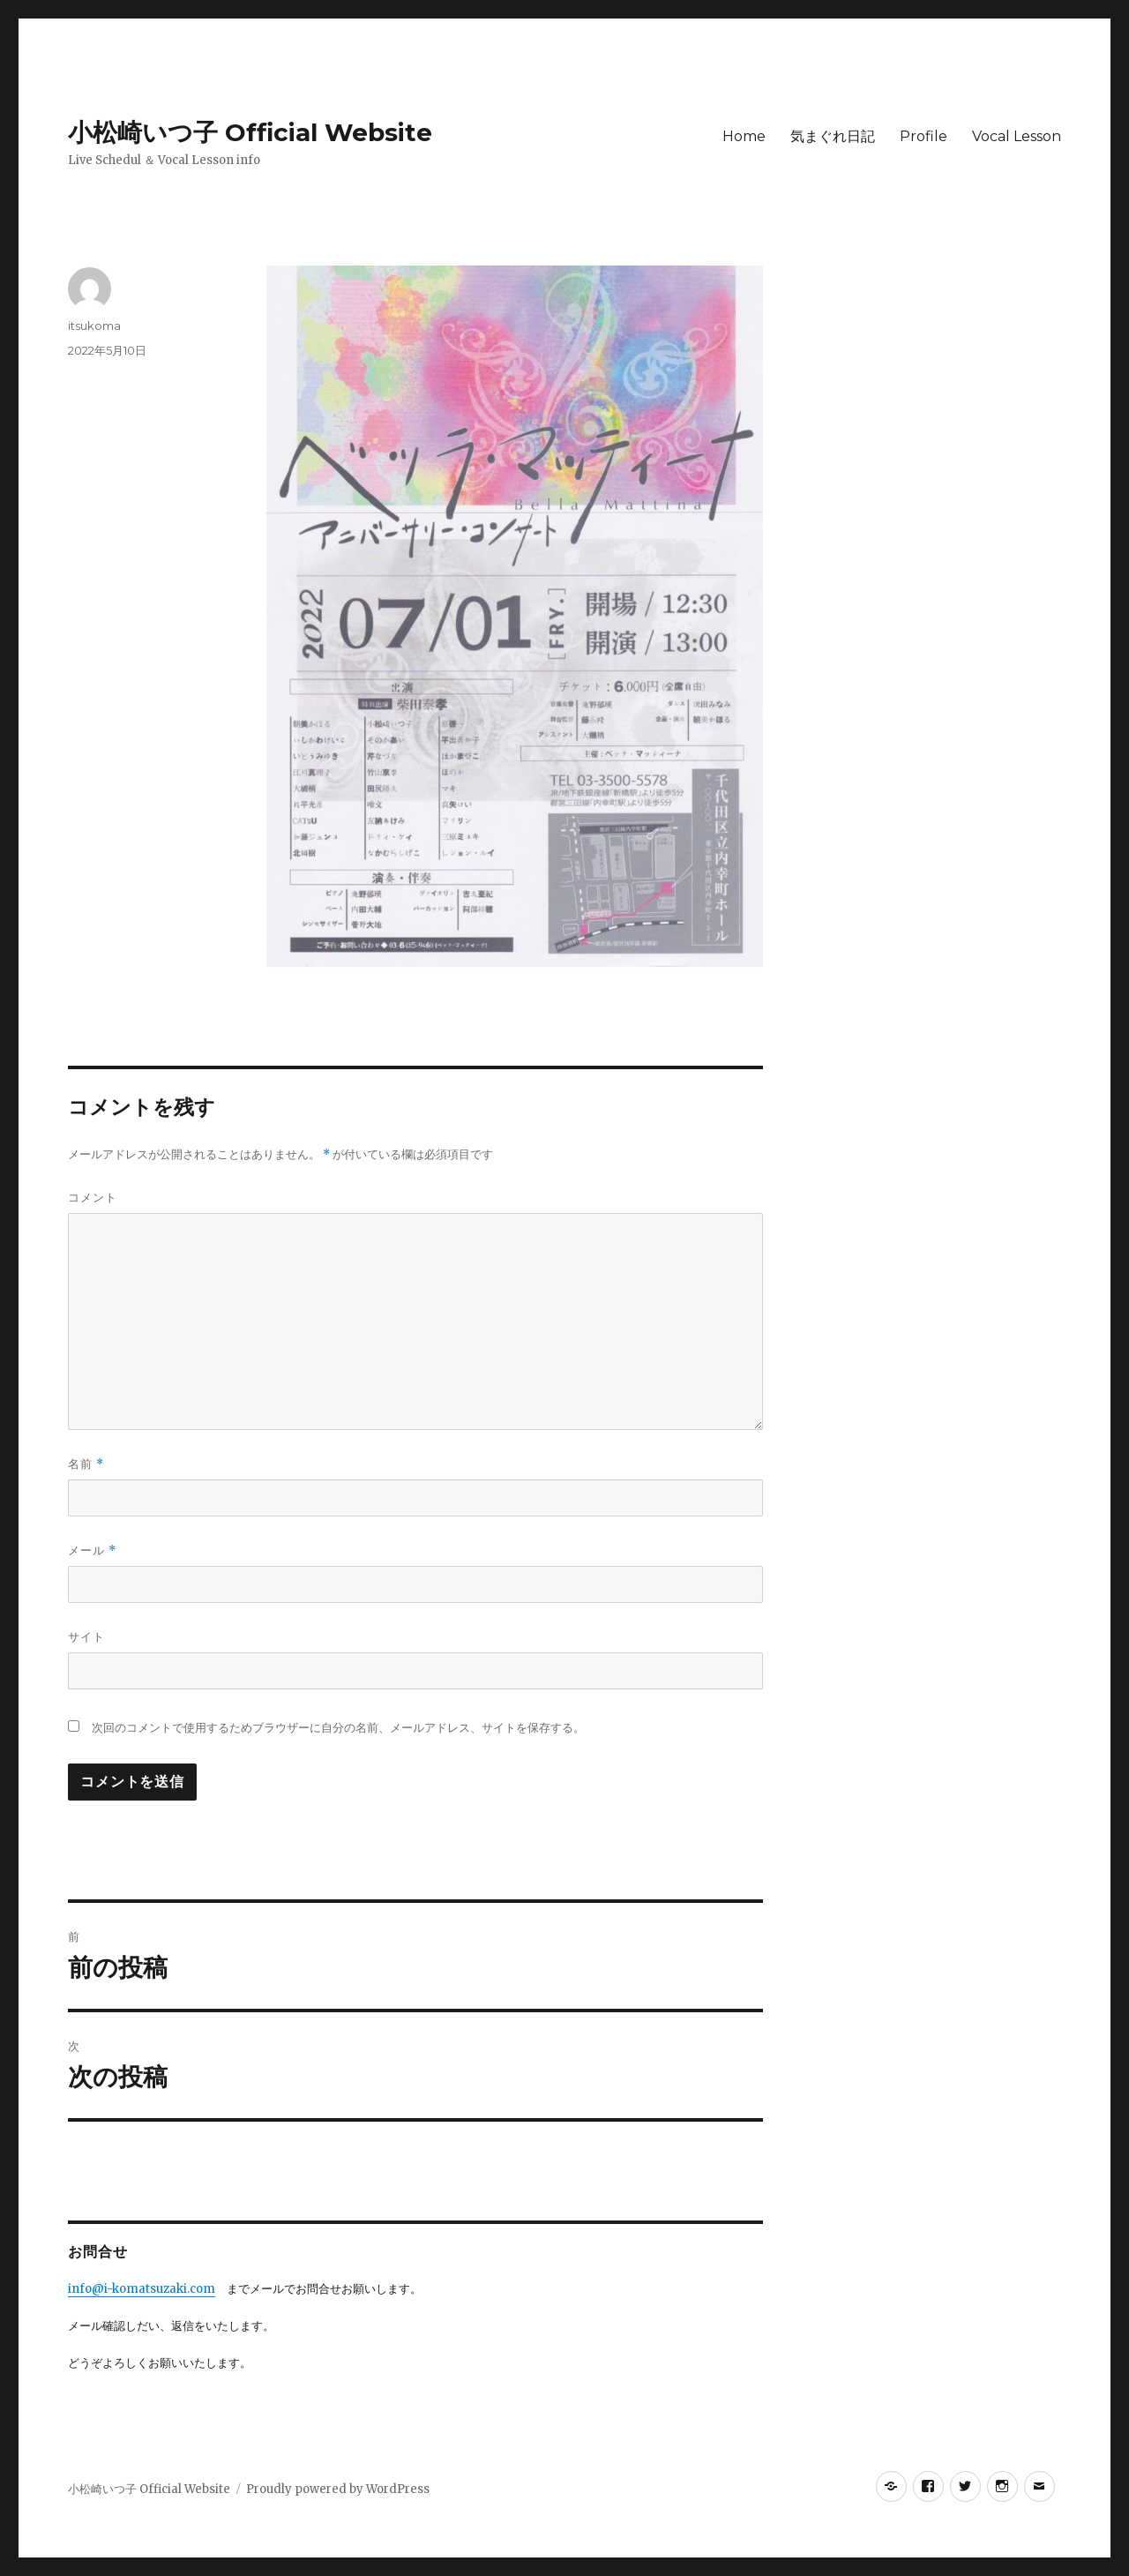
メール (92, 1550)
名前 (86, 1463)
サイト (86, 1636)
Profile (923, 136)
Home (744, 136)
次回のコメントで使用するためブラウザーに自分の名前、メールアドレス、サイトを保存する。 (338, 1727)
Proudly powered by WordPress (338, 2489)
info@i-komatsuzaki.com (141, 2288)
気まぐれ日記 (832, 136)
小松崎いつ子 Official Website (250, 132)
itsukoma (94, 325)
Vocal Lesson (1016, 136)
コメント (92, 1197)
